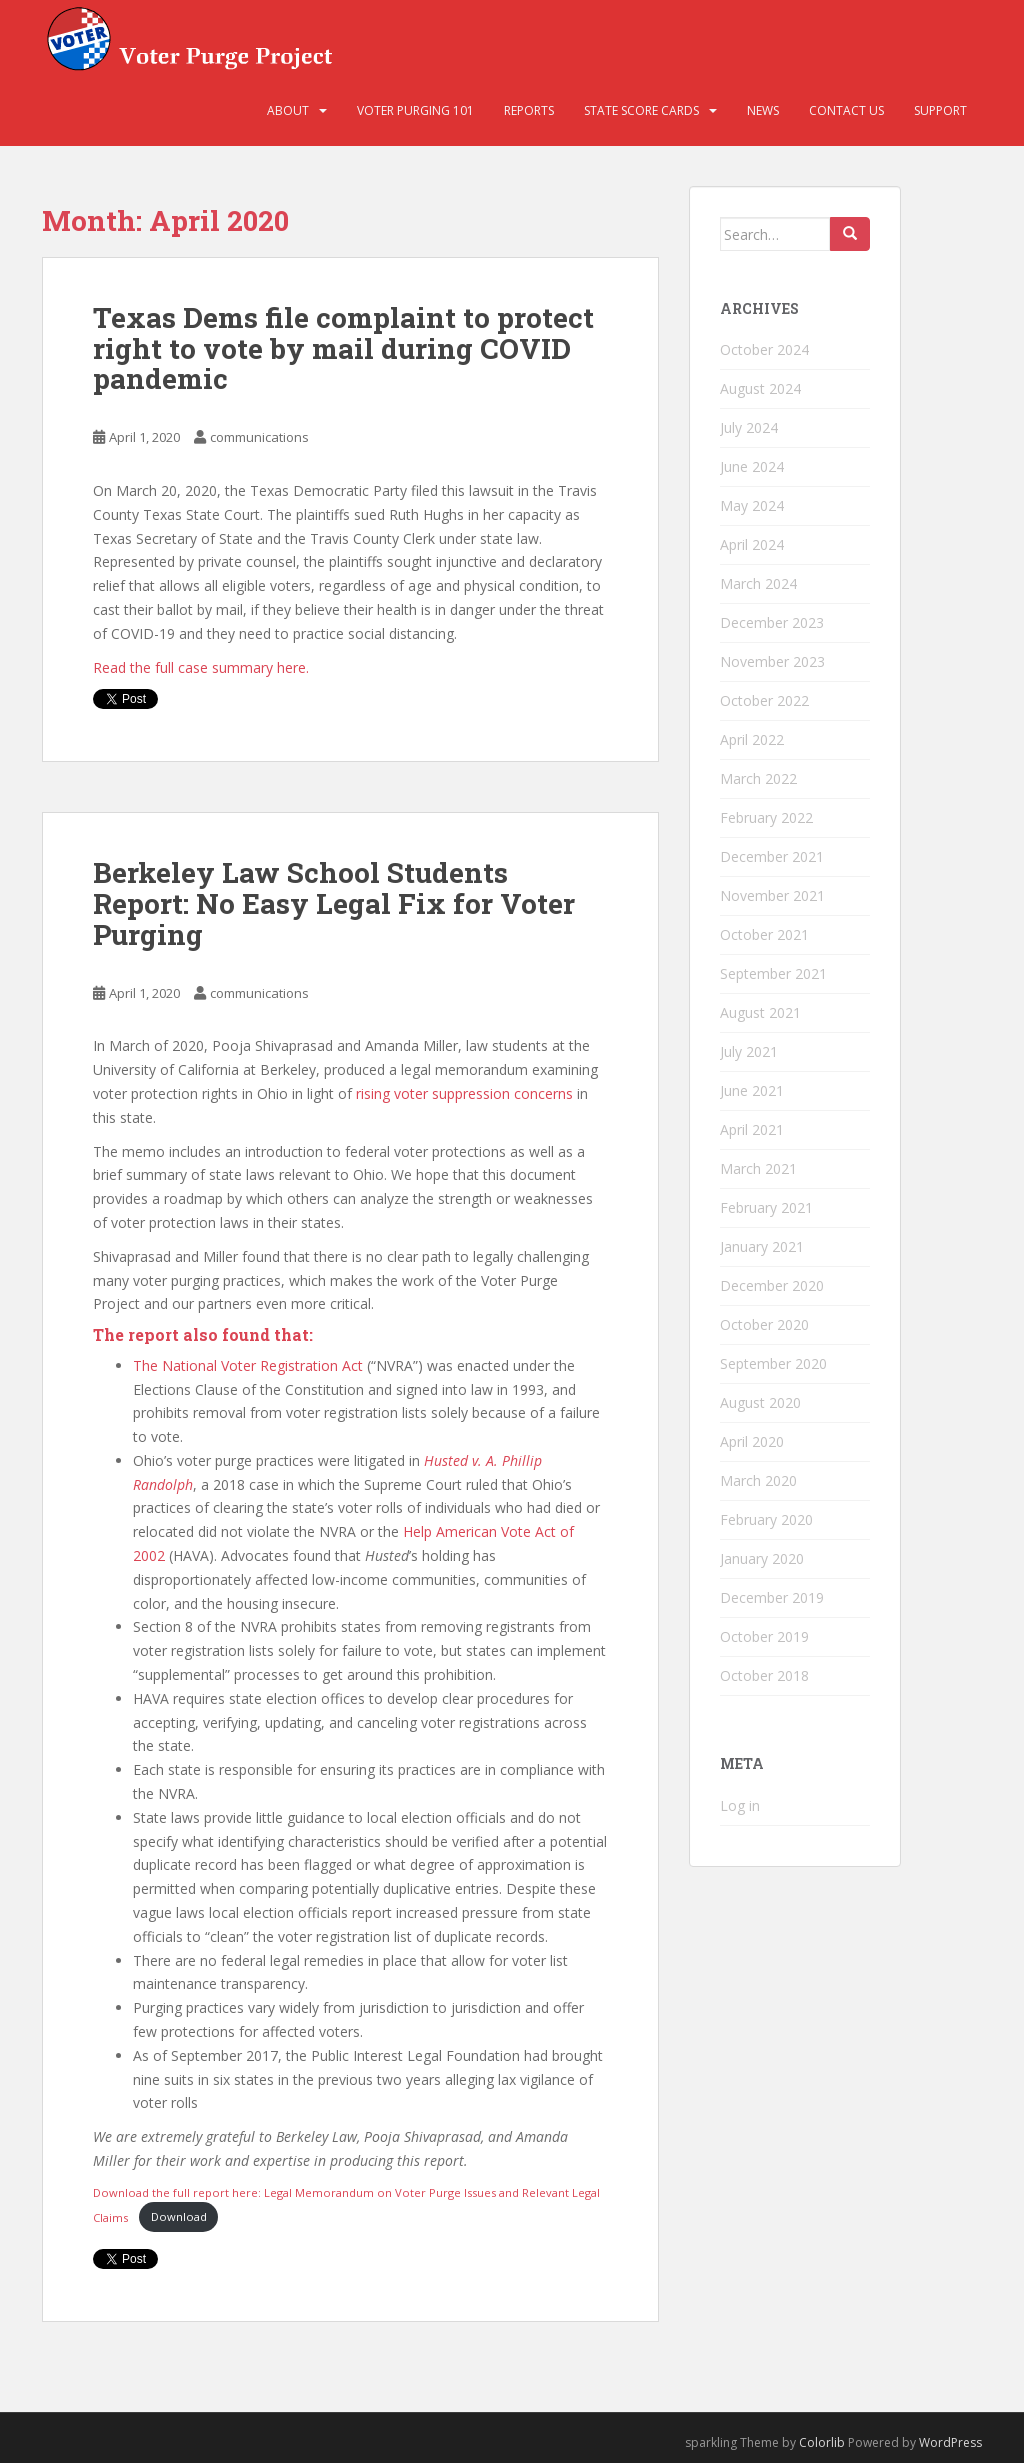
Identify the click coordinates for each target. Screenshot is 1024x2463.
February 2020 (766, 1519)
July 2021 (749, 1051)
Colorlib (822, 2442)
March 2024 (758, 583)
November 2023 (772, 661)
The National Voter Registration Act (248, 1365)
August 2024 (760, 388)
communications (259, 437)
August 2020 (760, 1402)
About (288, 110)
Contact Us (846, 110)
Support (940, 110)
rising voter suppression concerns (464, 1093)
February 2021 (766, 1207)
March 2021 (758, 1168)
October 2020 (764, 1324)
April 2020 (752, 1441)
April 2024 (752, 544)
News (763, 110)
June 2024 (752, 466)
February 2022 (766, 817)
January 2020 (762, 1558)
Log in (740, 1805)
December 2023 (772, 622)
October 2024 (764, 349)
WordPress (950, 2442)
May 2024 (752, 505)
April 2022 (752, 739)
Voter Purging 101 (415, 110)
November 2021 (772, 895)
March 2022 (758, 778)
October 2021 (764, 934)
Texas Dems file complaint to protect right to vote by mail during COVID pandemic (343, 348)
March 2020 (758, 1480)
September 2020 (773, 1363)
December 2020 (772, 1285)
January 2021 (762, 1246)
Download (179, 2216)
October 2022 (764, 700)
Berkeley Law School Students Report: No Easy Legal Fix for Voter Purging (334, 903)
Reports (529, 110)
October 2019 (764, 1636)
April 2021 (752, 1129)
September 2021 (773, 973)
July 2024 (749, 427)
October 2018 (764, 1675)
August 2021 (760, 1012)
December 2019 (772, 1597)
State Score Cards (641, 110)
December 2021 (772, 856)
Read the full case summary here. (201, 667)
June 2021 (752, 1090)
